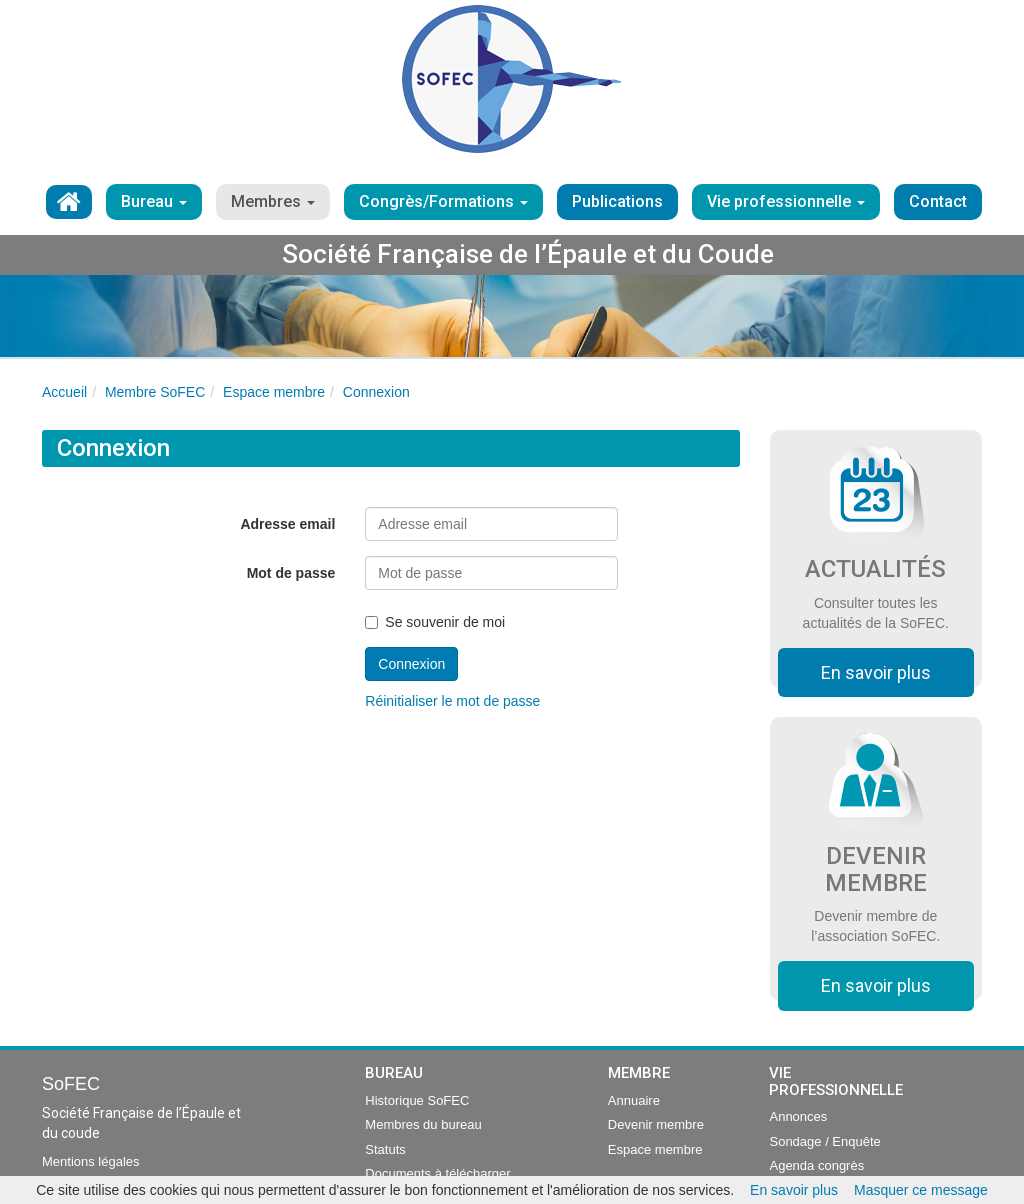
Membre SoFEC (155, 392)
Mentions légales (91, 1161)
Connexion (376, 392)
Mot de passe (291, 573)
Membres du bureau (423, 1124)
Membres (273, 201)
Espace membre (274, 392)
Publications (617, 201)
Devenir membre (656, 1124)
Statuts (385, 1149)
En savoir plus (876, 672)
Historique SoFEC (417, 1100)
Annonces (798, 1116)
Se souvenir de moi (435, 622)
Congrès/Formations (443, 201)
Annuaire (634, 1100)
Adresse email (287, 524)
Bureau (154, 201)
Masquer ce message (921, 1190)
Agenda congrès (816, 1165)
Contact (938, 201)
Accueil (64, 392)
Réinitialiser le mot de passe (452, 701)
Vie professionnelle (786, 201)
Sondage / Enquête (824, 1141)
